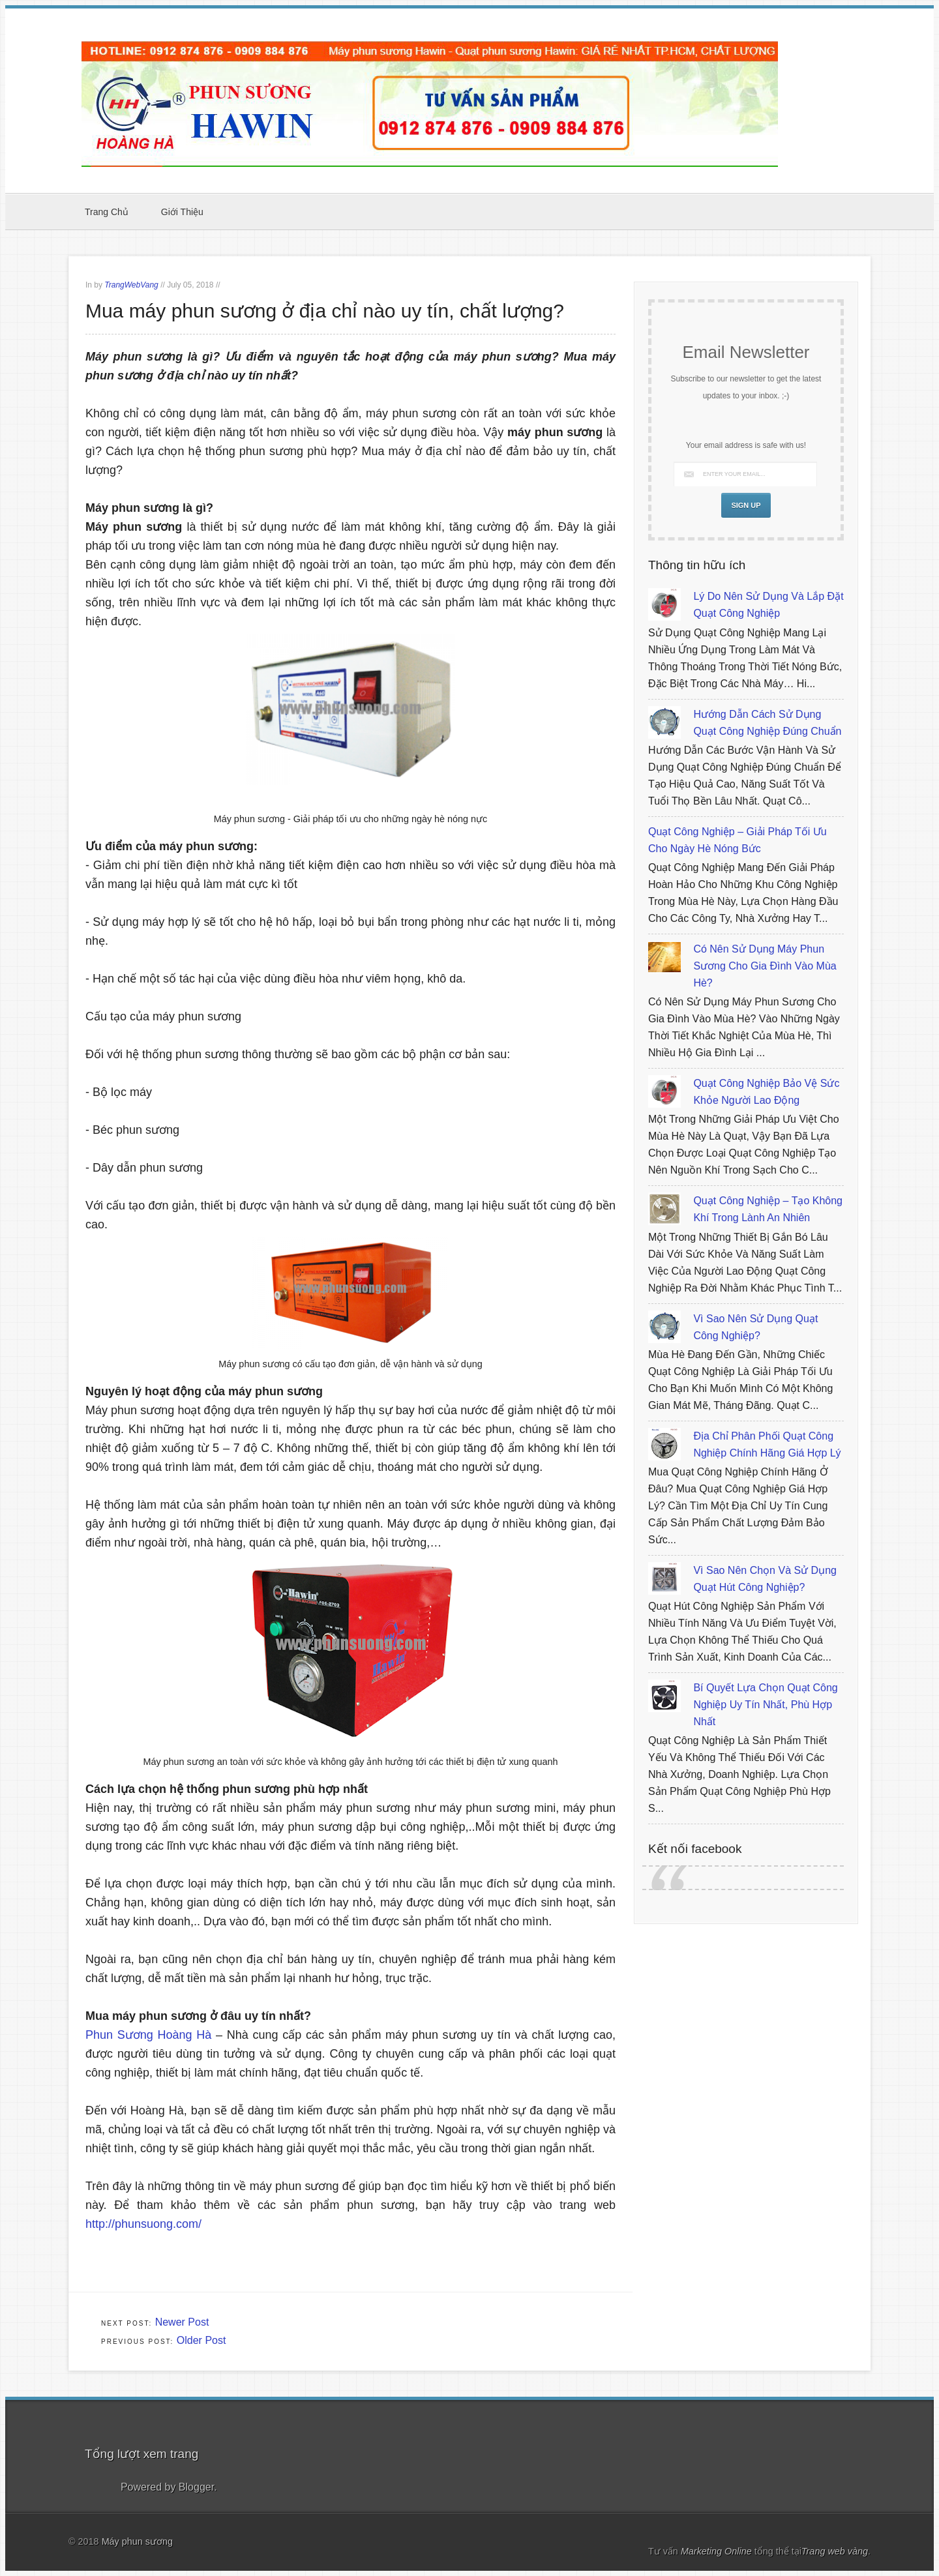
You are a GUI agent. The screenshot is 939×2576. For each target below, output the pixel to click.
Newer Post (182, 2322)
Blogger (196, 2487)
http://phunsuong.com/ (145, 2223)
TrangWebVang (131, 284)
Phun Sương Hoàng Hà (148, 2034)
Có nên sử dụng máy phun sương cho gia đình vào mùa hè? (764, 965)
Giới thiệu (182, 212)
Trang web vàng (834, 2551)
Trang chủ (106, 212)
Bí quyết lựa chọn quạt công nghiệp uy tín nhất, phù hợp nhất (765, 1704)
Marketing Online (717, 2551)
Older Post (201, 2340)
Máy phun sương (137, 2541)
